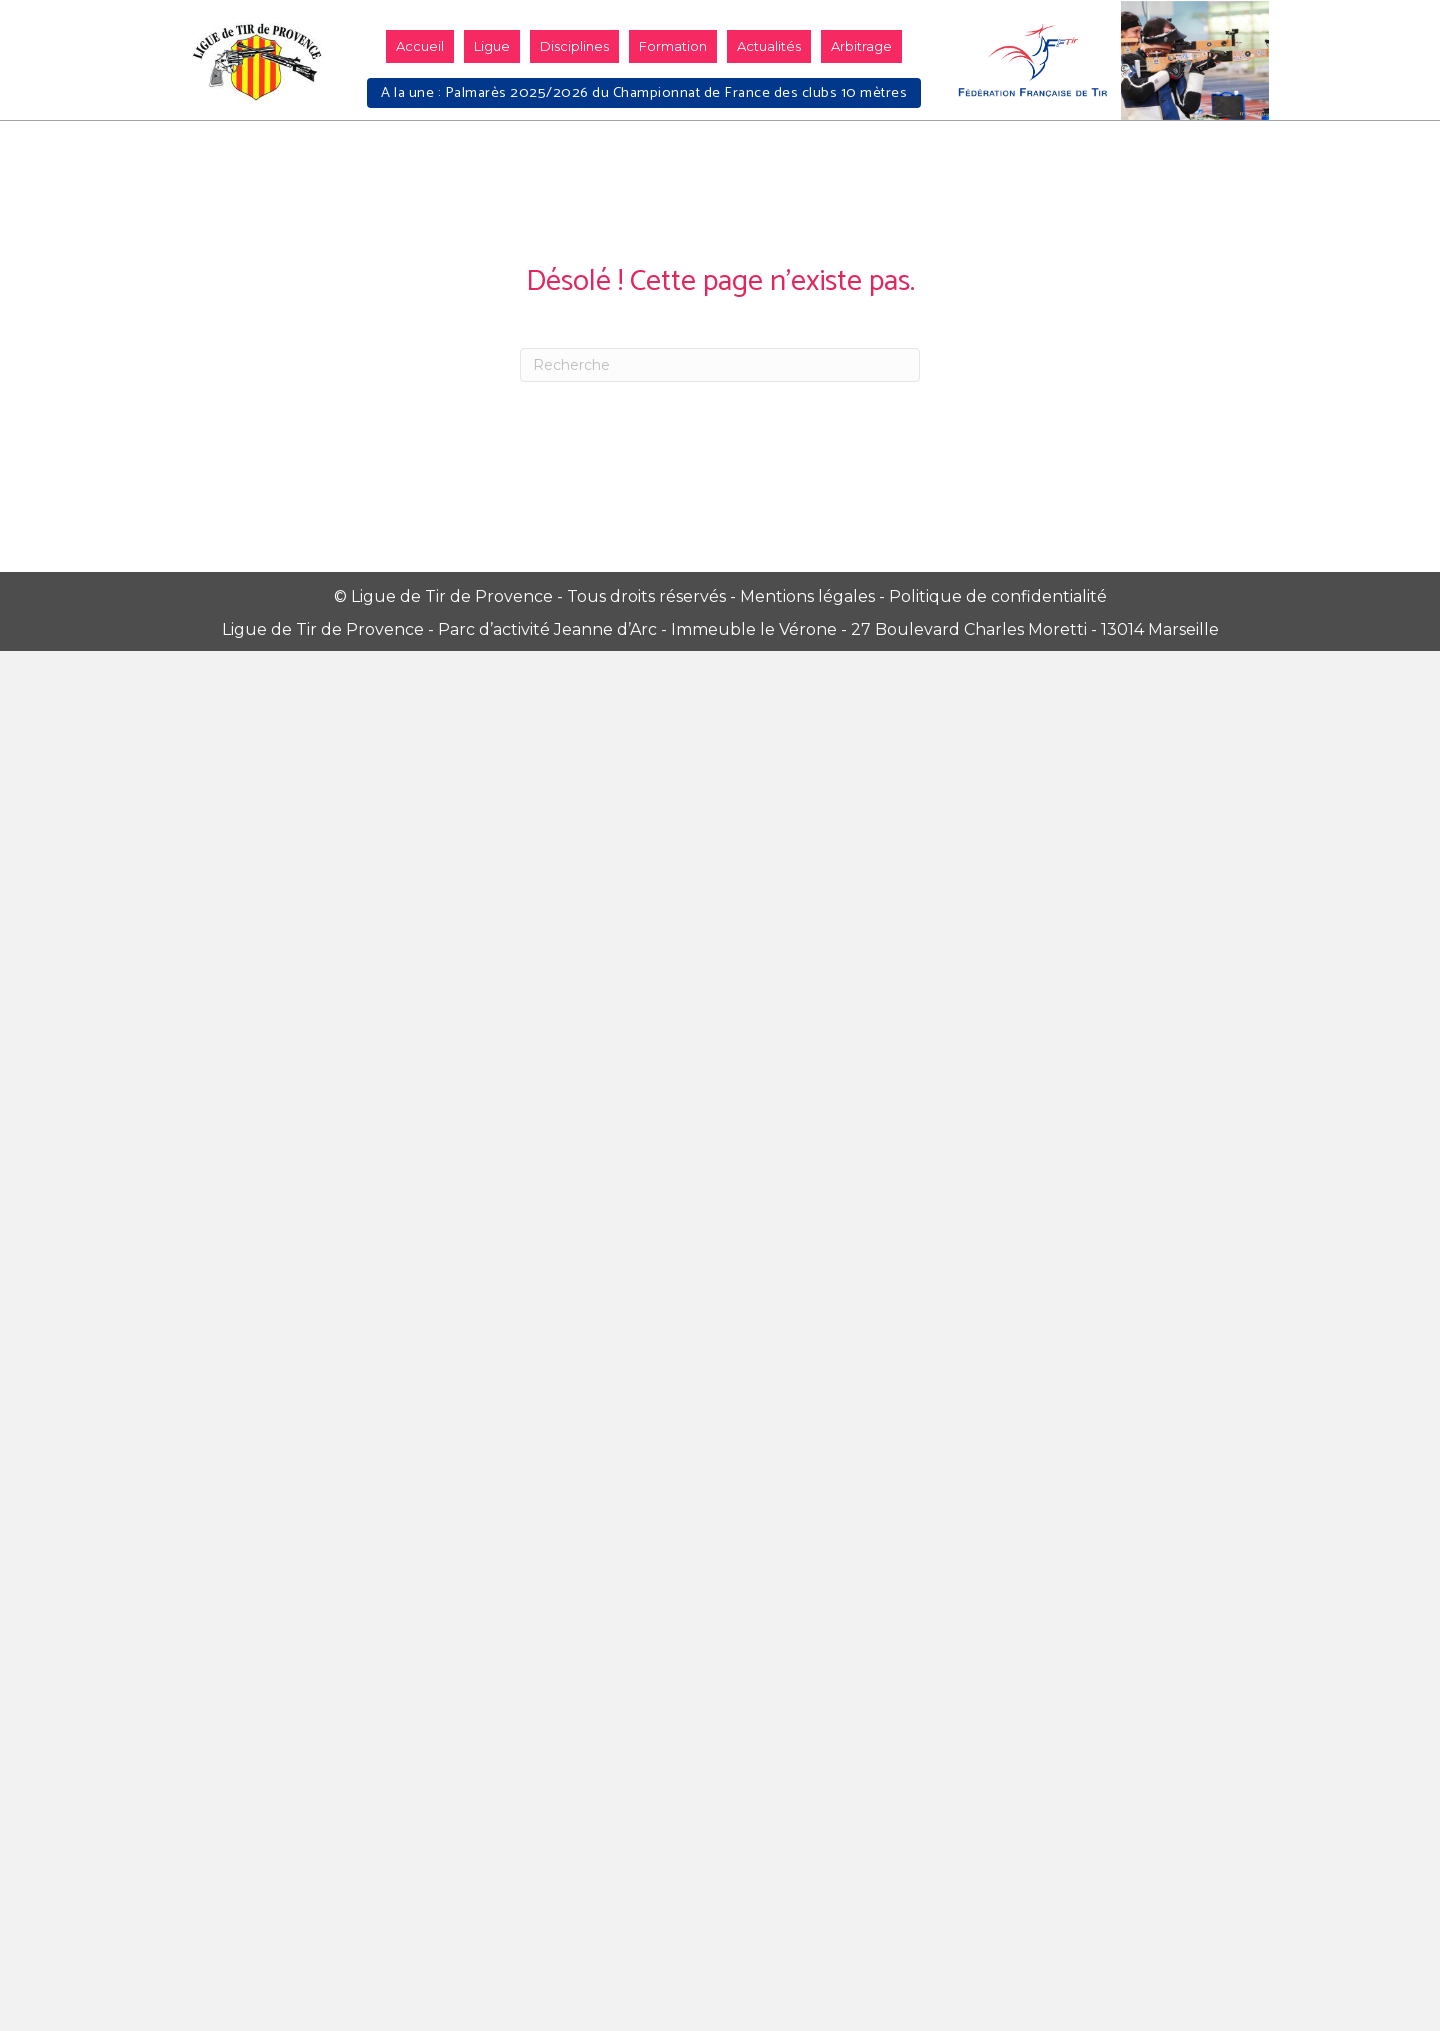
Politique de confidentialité (998, 596)
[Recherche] (720, 365)
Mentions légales (807, 596)
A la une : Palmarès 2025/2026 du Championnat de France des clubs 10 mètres (644, 93)
